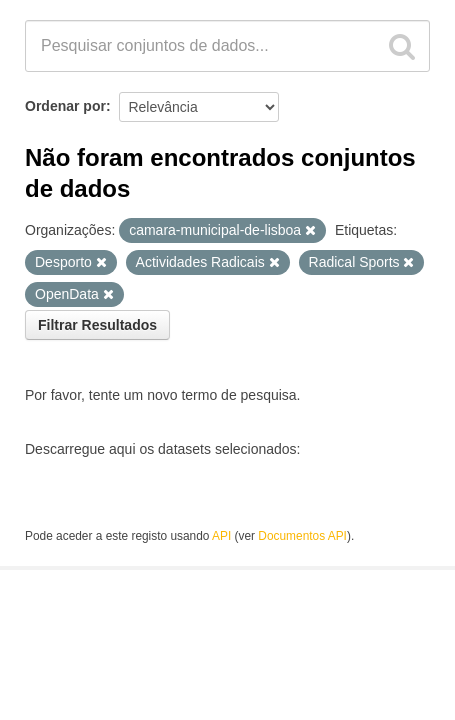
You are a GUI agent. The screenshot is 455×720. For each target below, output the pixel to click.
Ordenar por (65, 106)
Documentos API (302, 536)
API (221, 536)
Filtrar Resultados (97, 325)
